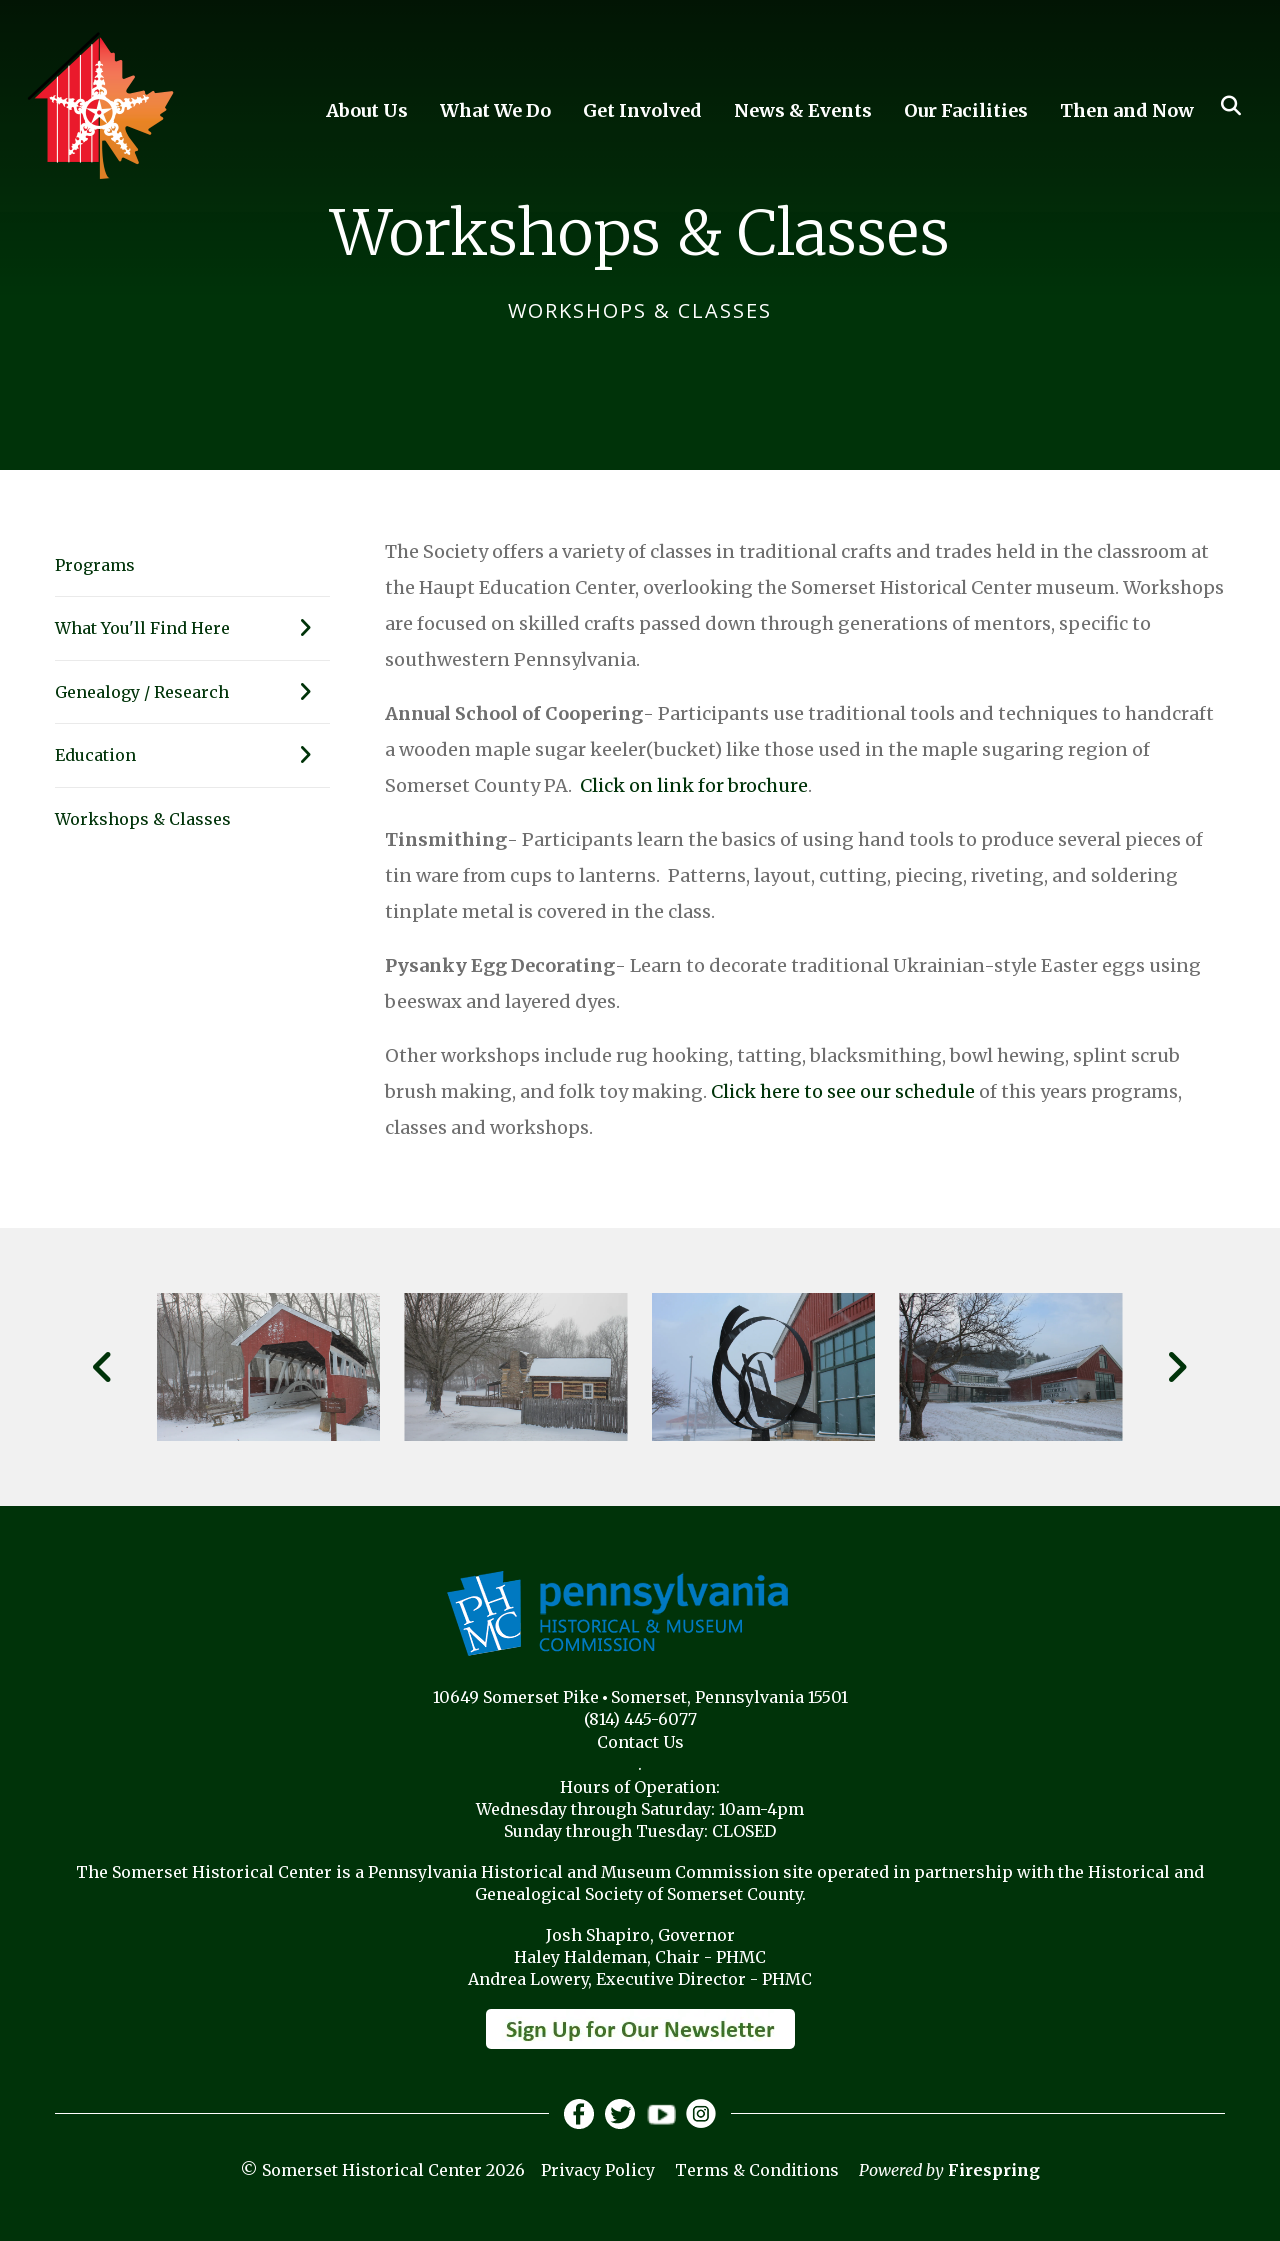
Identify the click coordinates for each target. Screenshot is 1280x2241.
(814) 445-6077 (640, 1719)
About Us (367, 110)
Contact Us (640, 1742)
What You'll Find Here (192, 628)
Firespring (994, 2170)
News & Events (803, 110)
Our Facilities (966, 110)
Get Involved (642, 110)
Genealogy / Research (192, 692)
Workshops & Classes (143, 819)
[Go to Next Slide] (1176, 1367)
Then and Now (1127, 110)
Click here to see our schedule (843, 1091)
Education (192, 755)
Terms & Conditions (757, 2170)
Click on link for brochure (694, 785)
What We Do (495, 110)
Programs (95, 565)
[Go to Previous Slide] (103, 1367)
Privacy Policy (598, 2170)
